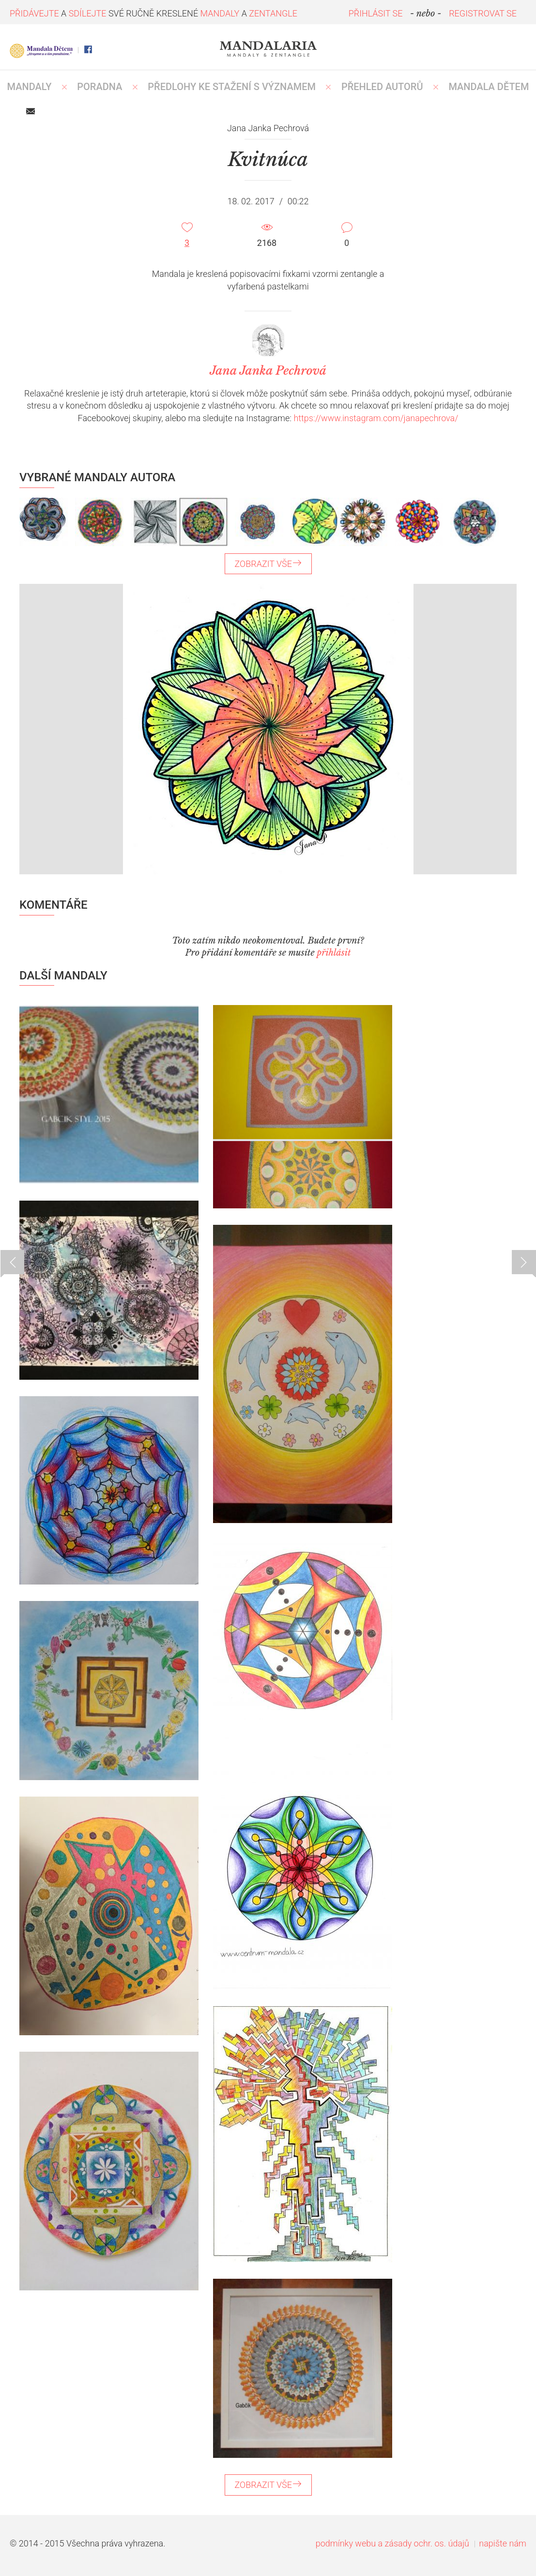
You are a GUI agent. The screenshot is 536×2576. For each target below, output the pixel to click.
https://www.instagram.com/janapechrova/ (375, 418)
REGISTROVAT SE (483, 13)
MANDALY (29, 86)
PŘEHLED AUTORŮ (382, 86)
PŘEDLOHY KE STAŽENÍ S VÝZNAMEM (232, 86)
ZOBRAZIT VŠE (268, 564)
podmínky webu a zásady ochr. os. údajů (392, 2543)
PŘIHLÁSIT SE (376, 13)
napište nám (502, 2543)
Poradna (99, 86)
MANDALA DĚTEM (488, 86)
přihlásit (334, 952)
